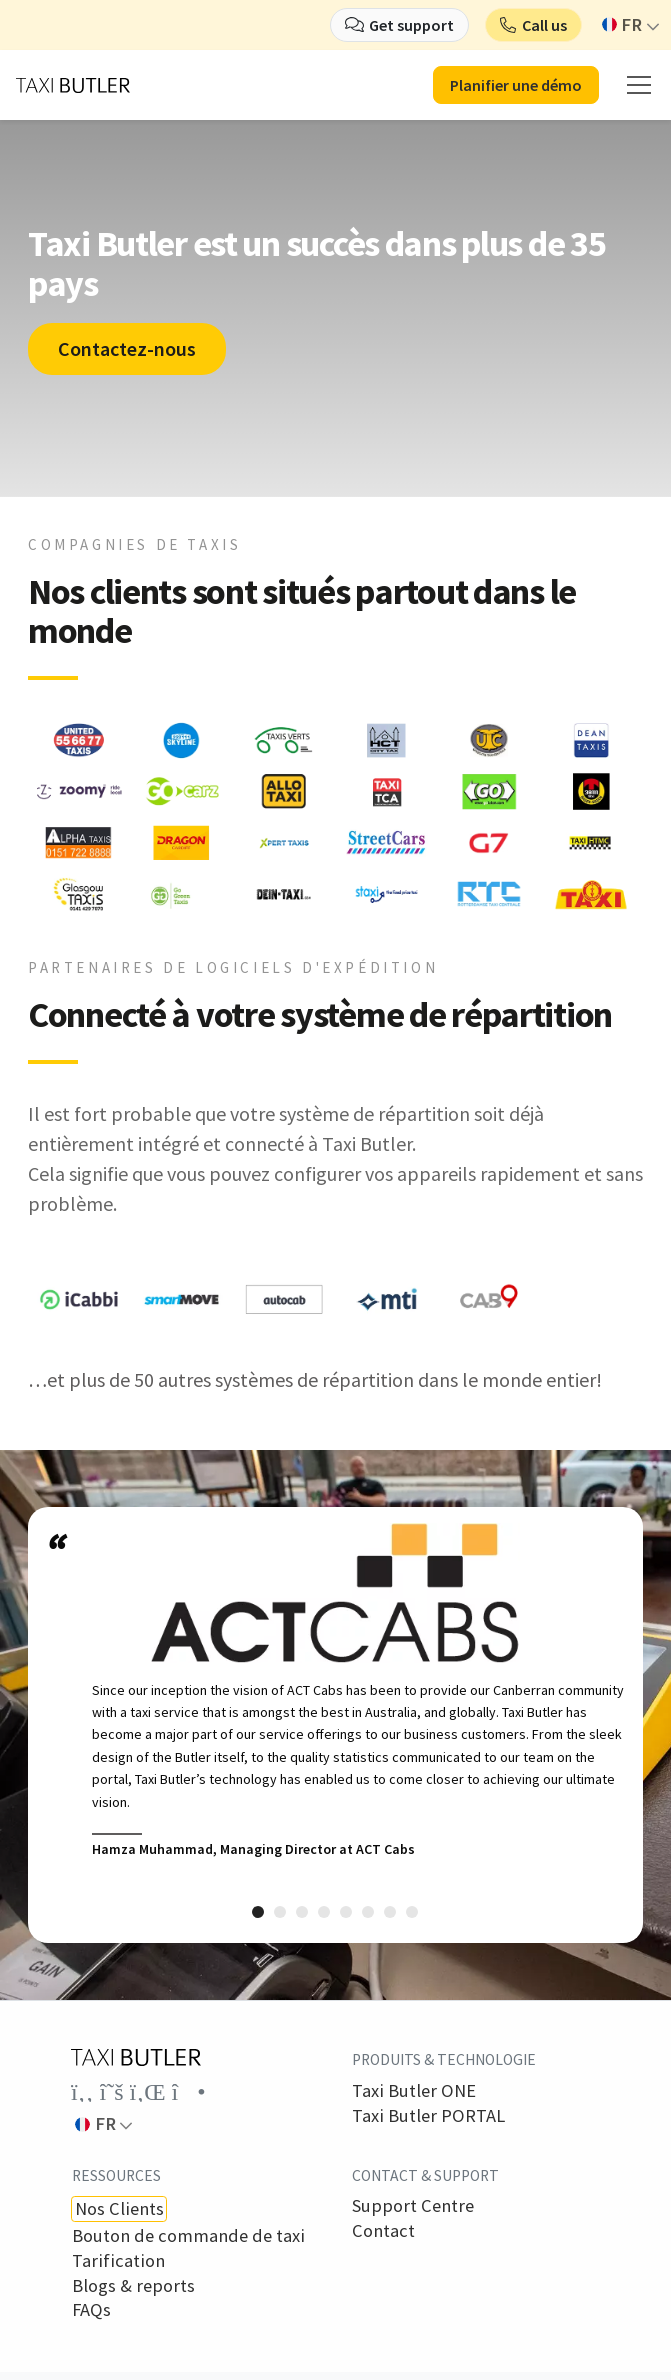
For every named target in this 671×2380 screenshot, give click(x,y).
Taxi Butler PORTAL (428, 2116)
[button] (533, 25)
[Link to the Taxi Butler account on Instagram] (189, 2092)
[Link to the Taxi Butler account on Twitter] (112, 2092)
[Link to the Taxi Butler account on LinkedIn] (148, 2092)
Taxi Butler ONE (414, 2091)
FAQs (91, 2310)
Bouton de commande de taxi (188, 2236)
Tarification (118, 2261)
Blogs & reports (133, 2286)
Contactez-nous (127, 348)
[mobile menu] (639, 85)
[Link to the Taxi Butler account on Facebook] (82, 2092)
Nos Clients (119, 2208)
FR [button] (622, 24)
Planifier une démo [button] (516, 85)
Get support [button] (411, 25)
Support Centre (413, 2206)
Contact (383, 2231)
